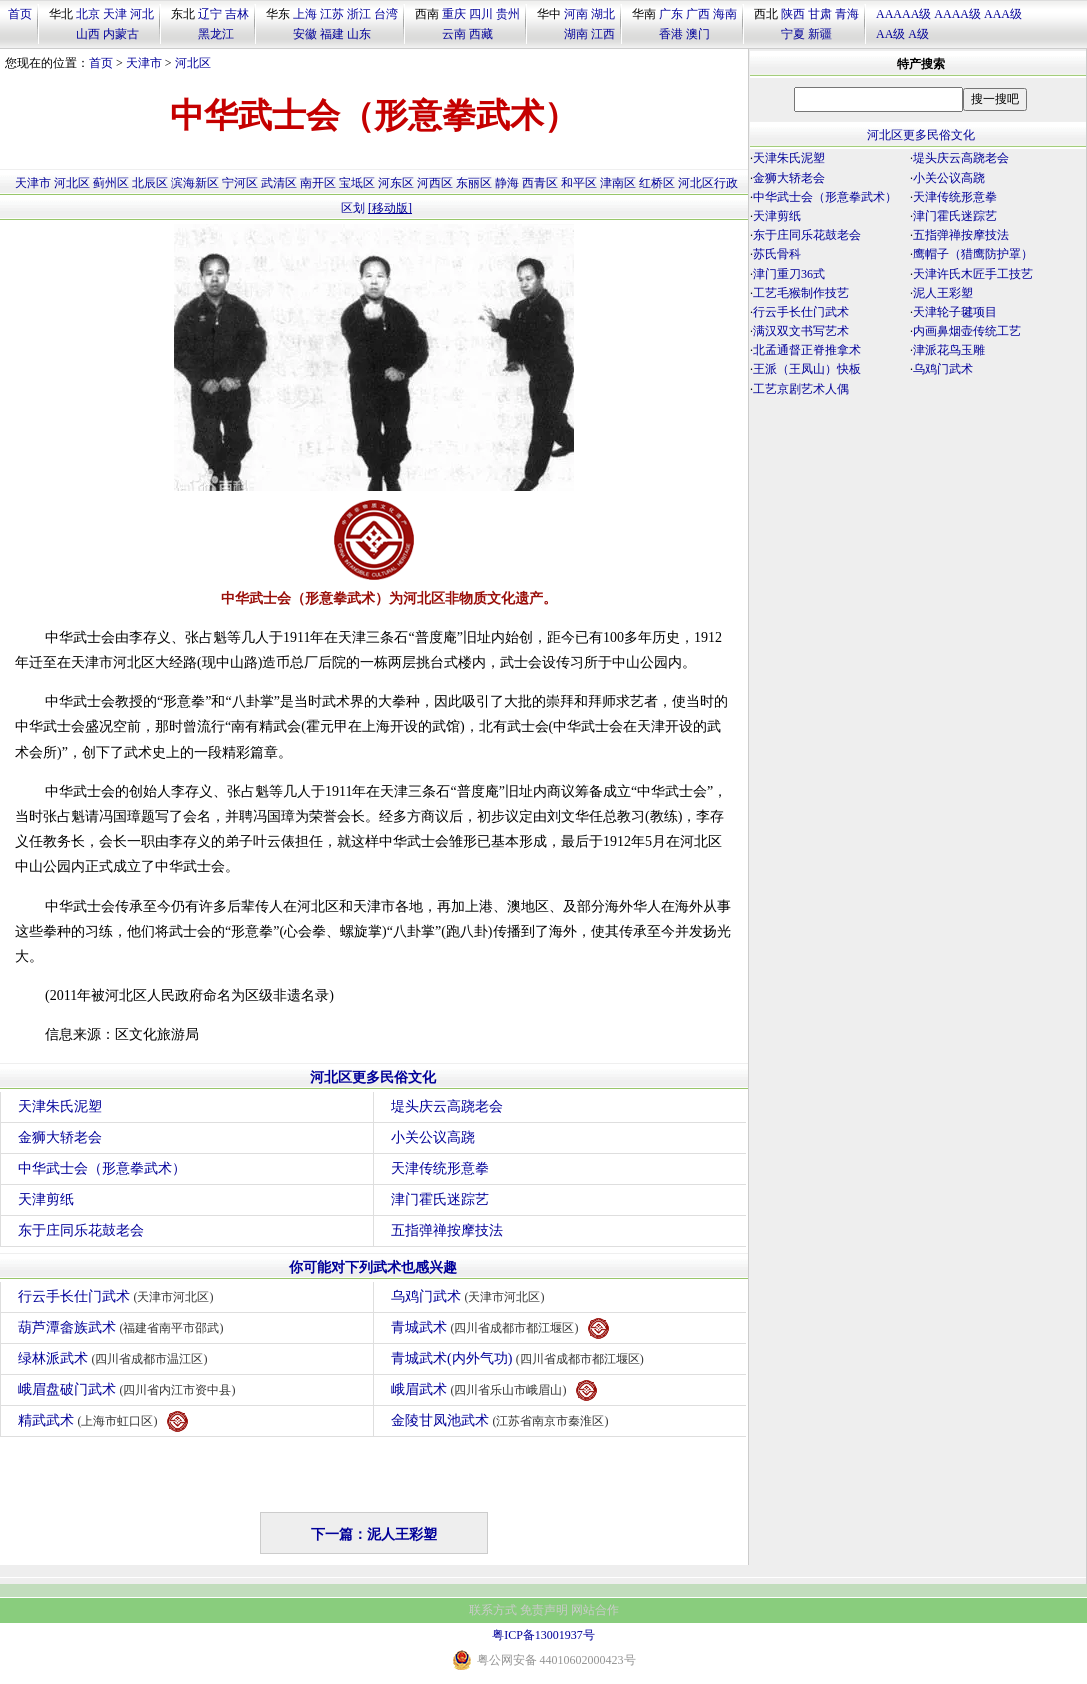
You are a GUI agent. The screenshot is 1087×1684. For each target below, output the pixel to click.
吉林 (237, 14)
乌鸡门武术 (470, 1296)
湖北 (603, 14)
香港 (671, 34)
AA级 (890, 34)
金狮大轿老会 (60, 1137)
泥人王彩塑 (943, 293)
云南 (454, 34)
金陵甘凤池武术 (502, 1420)
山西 (88, 34)
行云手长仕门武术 (118, 1296)
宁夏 (793, 34)
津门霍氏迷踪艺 (440, 1199)
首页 (20, 14)
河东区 (396, 183)
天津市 (144, 63)
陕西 (793, 14)
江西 (603, 34)
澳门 (698, 34)
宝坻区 (357, 183)
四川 (481, 14)
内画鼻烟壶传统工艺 (967, 331)
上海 (305, 14)
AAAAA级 (903, 14)
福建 (332, 34)
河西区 (435, 183)
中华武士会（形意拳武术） (102, 1168)
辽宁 (210, 14)
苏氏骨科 (777, 254)
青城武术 (500, 1328)
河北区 (193, 63)
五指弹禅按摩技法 (447, 1230)
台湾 (386, 14)
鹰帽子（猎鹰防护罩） (973, 254)
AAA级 (1003, 14)
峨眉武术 (494, 1390)
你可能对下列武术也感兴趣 (373, 1267)
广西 (698, 14)
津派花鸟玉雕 (949, 350)
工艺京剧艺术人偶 (801, 389)
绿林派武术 (115, 1358)
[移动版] (390, 208)
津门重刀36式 (789, 274)
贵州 (508, 14)
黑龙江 (216, 34)
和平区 (579, 183)
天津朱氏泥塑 (60, 1106)
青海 (847, 14)
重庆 (454, 14)
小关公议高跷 (433, 1137)
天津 (115, 14)
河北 (142, 14)
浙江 (359, 14)
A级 (918, 34)
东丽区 (474, 183)
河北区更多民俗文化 (373, 1077)
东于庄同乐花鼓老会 (81, 1230)
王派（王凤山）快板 (807, 369)
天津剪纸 (46, 1199)
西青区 (540, 183)
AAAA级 (957, 14)
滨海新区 (195, 183)
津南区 (618, 183)
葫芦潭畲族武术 (123, 1327)
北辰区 (150, 183)
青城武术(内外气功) (520, 1358)
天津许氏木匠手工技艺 (973, 274)
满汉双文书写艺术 (801, 331)
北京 (88, 14)
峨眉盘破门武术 (129, 1389)
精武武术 (103, 1421)
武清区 (279, 183)
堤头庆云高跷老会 (447, 1106)
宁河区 (240, 183)
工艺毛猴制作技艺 (801, 293)
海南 (725, 14)
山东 (359, 34)
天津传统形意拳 (440, 1168)
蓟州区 (111, 183)
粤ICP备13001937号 (543, 1635)
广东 (671, 14)
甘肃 (820, 14)
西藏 (481, 34)
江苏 (332, 14)
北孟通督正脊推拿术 (807, 350)
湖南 (576, 34)
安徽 (305, 34)
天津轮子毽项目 (955, 312)
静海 (507, 183)
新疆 (820, 34)
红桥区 (657, 183)
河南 (576, 14)
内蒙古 (121, 34)
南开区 (318, 183)
